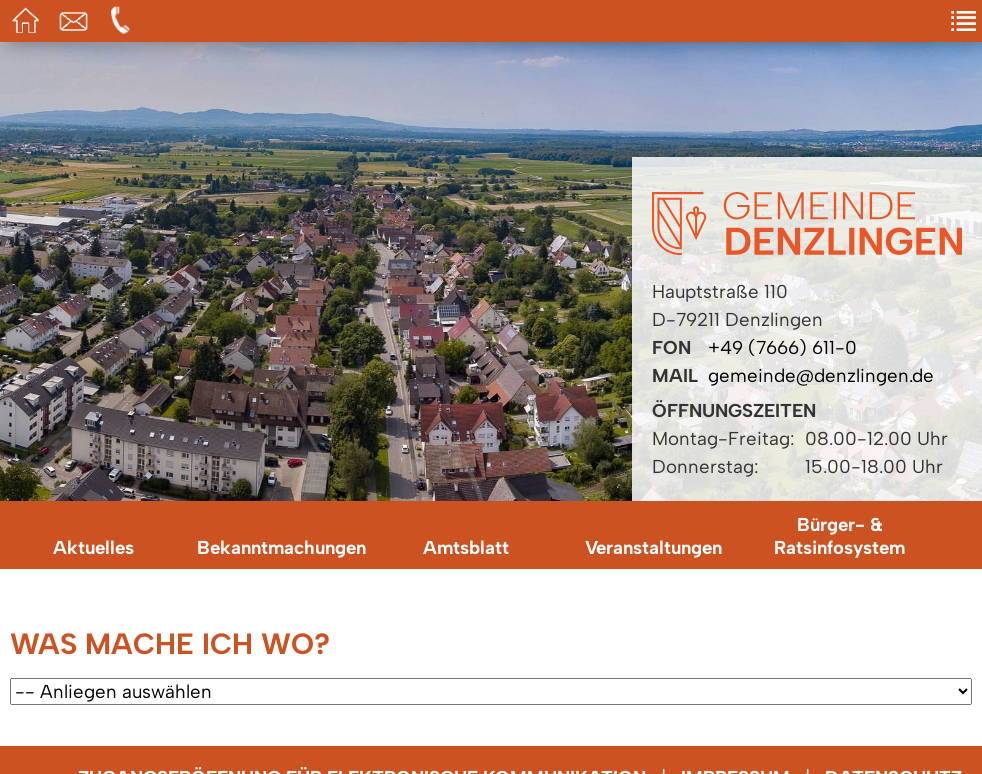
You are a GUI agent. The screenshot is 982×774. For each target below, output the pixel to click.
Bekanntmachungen (281, 547)
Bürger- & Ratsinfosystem (839, 536)
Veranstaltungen (653, 547)
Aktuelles (93, 547)
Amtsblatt (466, 547)
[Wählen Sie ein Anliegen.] (491, 691)
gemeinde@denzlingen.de (821, 375)
